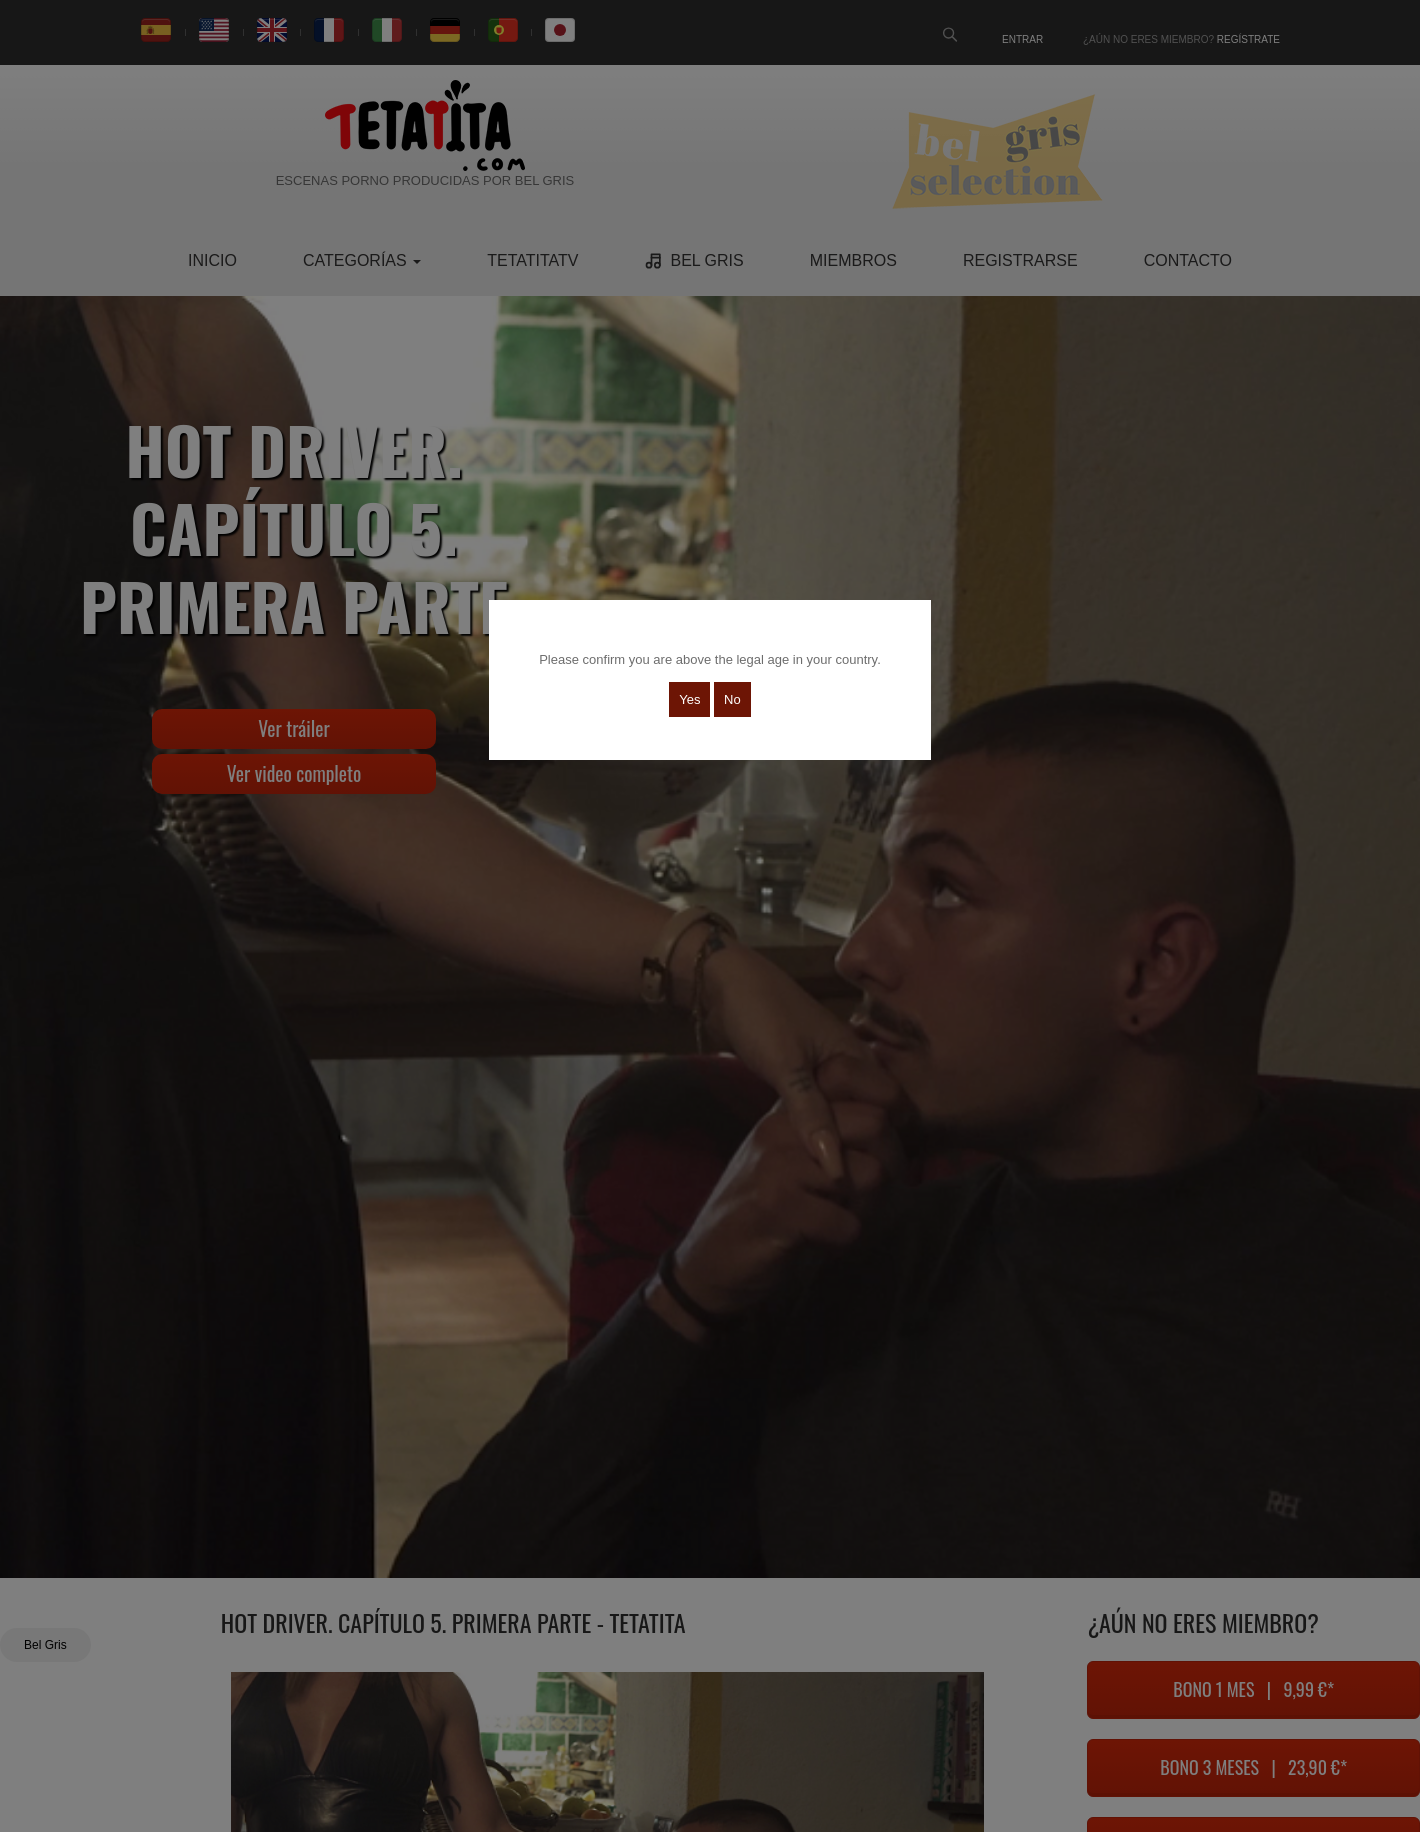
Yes (689, 699)
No (732, 699)
